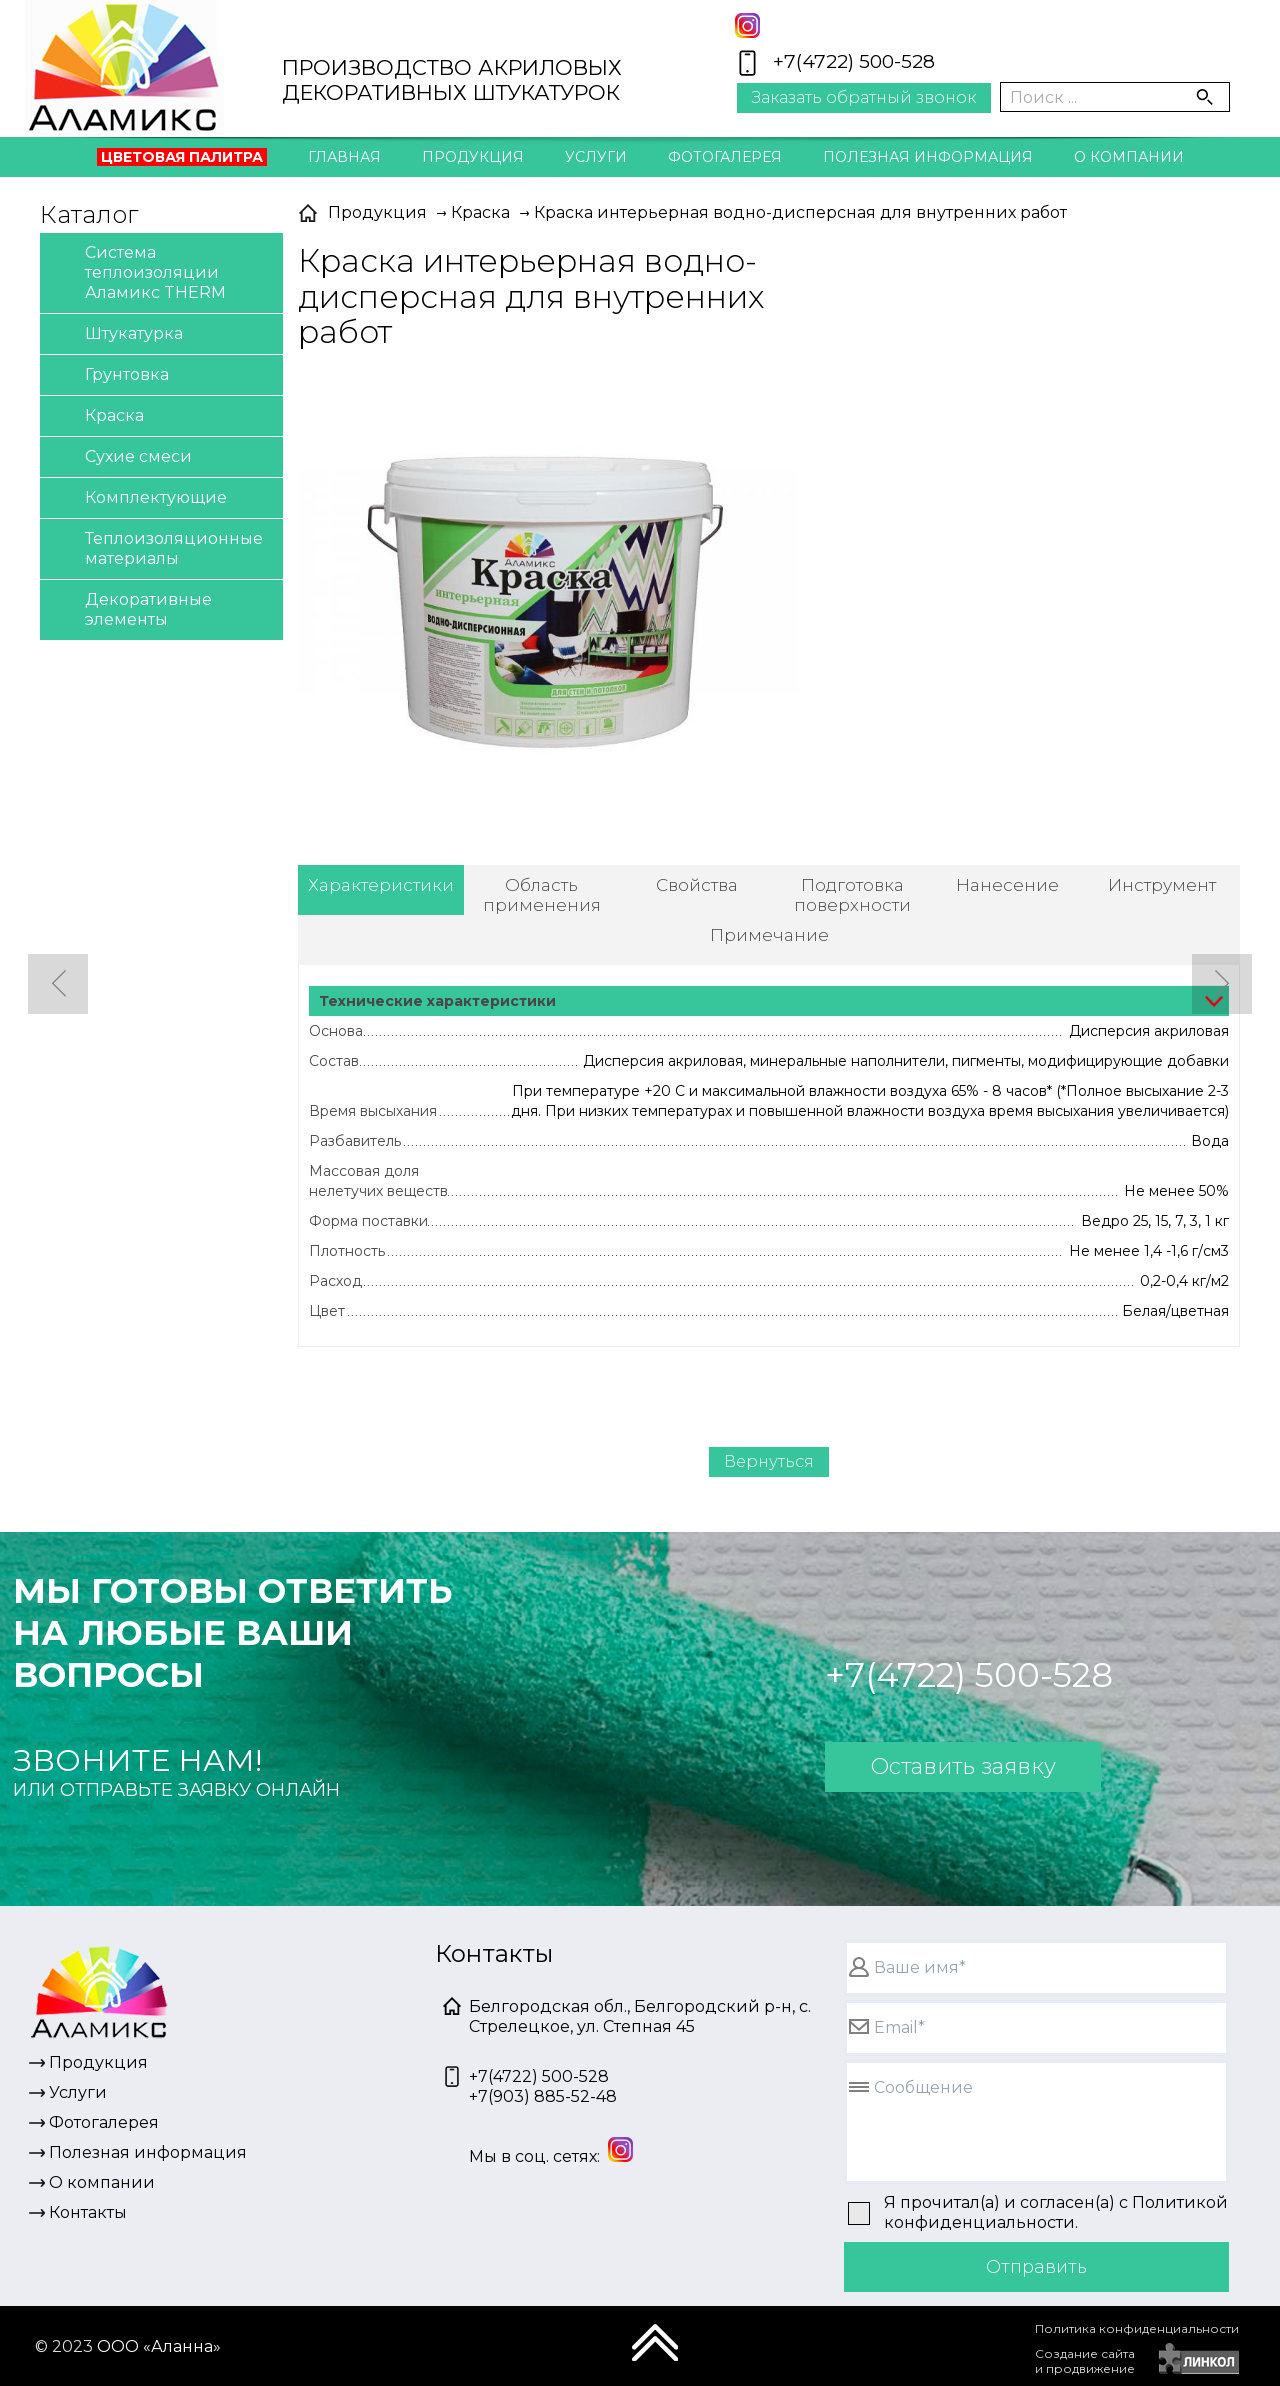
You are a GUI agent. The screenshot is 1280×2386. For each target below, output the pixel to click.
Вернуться (769, 1461)
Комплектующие (138, 498)
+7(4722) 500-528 (854, 61)
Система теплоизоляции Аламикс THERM (138, 271)
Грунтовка (109, 375)
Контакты (640, 201)
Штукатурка (116, 334)
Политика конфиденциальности (1137, 2328)
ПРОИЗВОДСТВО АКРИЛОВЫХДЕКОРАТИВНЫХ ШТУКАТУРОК (452, 80)
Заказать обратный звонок (864, 97)
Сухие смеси (121, 457)
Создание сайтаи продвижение (1085, 2361)
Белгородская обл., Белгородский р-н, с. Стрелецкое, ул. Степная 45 (640, 2016)
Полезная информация (928, 157)
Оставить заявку (963, 1766)
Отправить (1036, 2267)
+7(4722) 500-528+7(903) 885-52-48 (543, 2086)
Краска (97, 416)
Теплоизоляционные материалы (156, 547)
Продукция (473, 157)
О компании (1129, 157)
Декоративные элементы (131, 608)
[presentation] (881, 2351)
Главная (344, 157)
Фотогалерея (725, 157)
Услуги (596, 157)
